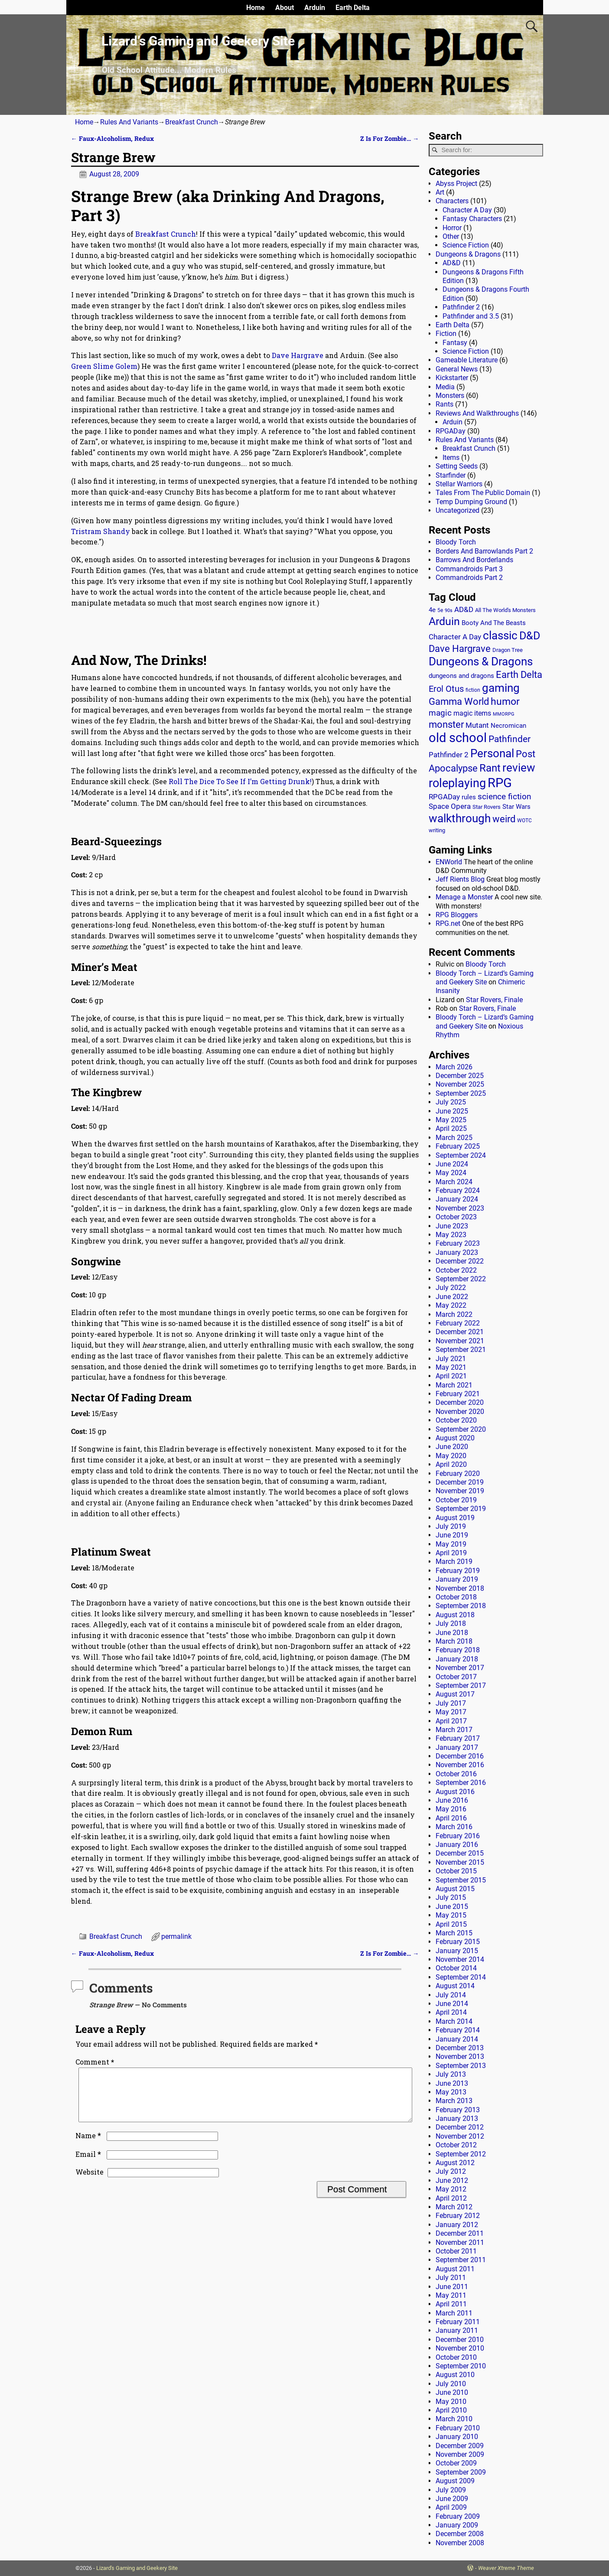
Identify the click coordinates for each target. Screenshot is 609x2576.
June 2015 (452, 1906)
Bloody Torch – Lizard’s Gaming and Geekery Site (485, 977)
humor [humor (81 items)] (505, 701)
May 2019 (451, 1544)
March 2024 (454, 1182)
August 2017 (455, 1694)
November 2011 (460, 2242)
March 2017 (454, 1730)
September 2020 (461, 1429)
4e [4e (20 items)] (432, 610)
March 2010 (454, 2419)
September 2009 (461, 2472)
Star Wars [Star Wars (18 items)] (516, 807)
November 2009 (460, 2454)
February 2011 (458, 2322)
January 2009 (457, 2525)
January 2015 (457, 1951)
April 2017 (451, 1721)
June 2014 (452, 2004)
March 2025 (454, 1137)
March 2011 (454, 2313)
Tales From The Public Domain (483, 492)
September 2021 (461, 1349)
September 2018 (461, 1606)
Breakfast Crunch (191, 122)
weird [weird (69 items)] (503, 818)
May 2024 (451, 1173)
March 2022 (454, 1314)
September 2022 (461, 1279)
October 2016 (456, 1774)
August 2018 (455, 1615)
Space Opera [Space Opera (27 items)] (450, 806)
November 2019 (460, 1491)
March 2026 (454, 1067)
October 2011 (456, 2251)
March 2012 (454, 2207)
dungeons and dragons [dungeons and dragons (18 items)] (461, 676)
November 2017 (460, 1668)
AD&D (452, 263)
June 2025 (452, 1111)
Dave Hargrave (298, 355)
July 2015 (451, 1897)
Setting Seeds (457, 466)
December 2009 (460, 2446)
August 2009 (455, 2481)
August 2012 (455, 2163)
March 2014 (454, 2021)
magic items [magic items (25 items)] (472, 713)
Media (445, 387)
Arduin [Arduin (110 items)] (444, 621)
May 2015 (451, 1915)
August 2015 (455, 1889)
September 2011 (461, 2260)
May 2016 (451, 1809)
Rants (444, 404)
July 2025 (451, 1102)
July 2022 (451, 1287)
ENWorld (449, 862)
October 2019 (456, 1500)
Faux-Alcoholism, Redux (112, 138)
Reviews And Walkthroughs (477, 413)
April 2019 (451, 1553)
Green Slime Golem (104, 366)
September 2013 (461, 2065)
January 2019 (457, 1579)
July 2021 (451, 1359)
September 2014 (461, 1977)
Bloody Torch (456, 542)
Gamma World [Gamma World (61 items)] (459, 701)
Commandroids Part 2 (469, 577)
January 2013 (457, 2118)
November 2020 (460, 1411)
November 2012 (460, 2136)
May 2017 (451, 1712)
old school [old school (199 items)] (458, 738)
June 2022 (452, 1297)
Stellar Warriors (459, 484)
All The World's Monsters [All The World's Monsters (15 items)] (505, 610)
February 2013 (458, 2110)
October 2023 (456, 1217)
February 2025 (458, 1146)
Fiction (446, 333)
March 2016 (454, 1827)
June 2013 (452, 2083)
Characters (452, 201)
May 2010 (451, 2401)
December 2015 (460, 1853)
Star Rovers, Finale (494, 1000)
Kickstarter (452, 378)
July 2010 (451, 2384)
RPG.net (448, 923)
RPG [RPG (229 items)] (500, 782)
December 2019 (460, 1482)
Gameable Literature (467, 360)
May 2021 (451, 1367)
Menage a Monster (464, 897)
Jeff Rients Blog (460, 879)
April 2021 (451, 1376)
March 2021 (454, 1385)
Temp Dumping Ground (471, 502)
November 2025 (460, 1084)
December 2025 (460, 1075)
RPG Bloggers (457, 915)
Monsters (450, 395)
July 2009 (451, 2490)
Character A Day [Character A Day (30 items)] (455, 636)
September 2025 (461, 1093)
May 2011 (451, 2295)
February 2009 (458, 2516)
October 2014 (456, 1968)
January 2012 (457, 2225)
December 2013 (460, 2048)
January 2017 (457, 1747)
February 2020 (458, 1473)
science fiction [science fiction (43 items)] (504, 796)
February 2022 (458, 1323)
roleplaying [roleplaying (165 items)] (457, 783)
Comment (95, 2061)
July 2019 (451, 1526)
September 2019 (461, 1509)
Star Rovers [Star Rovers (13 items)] (486, 807)
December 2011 (460, 2233)
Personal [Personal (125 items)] (492, 753)
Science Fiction (466, 245)
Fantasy (455, 343)
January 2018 (457, 1659)
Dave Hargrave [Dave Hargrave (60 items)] (460, 648)
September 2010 (461, 2366)
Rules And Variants (129, 122)
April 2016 (451, 1818)
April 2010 (451, 2410)
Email (89, 2164)
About (284, 7)
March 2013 (454, 2101)
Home (255, 7)
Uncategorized (457, 510)
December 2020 (460, 1402)
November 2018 (460, 1588)
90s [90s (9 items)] (449, 610)
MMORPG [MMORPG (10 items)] (504, 714)
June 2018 (452, 1632)
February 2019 (458, 1570)
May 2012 (451, 2189)
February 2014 (458, 2030)
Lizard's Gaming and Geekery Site (137, 2568)
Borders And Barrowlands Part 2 (484, 551)
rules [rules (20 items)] (469, 797)
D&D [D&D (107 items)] (529, 635)
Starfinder (451, 475)
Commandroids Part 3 (469, 569)
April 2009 (451, 2507)
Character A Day (467, 210)
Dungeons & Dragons (468, 254)
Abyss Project (456, 183)
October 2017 (456, 1677)
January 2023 (457, 1252)
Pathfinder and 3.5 (471, 316)
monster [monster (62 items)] (446, 724)
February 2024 (458, 1190)
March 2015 (454, 1933)
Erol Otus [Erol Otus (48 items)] (446, 689)
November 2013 (460, 2056)
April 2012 (451, 2198)
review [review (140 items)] (518, 767)
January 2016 (457, 1844)
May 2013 (451, 2092)
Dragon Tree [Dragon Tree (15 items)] (507, 650)
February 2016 (458, 1836)
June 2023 (452, 1226)
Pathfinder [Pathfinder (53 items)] (510, 739)
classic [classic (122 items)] (500, 635)
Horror (452, 228)
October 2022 (456, 1270)
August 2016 (455, 1792)
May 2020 (451, 1456)
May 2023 (451, 1235)
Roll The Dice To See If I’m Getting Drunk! (240, 781)
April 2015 (451, 1924)
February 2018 (458, 1650)
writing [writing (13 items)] (437, 830)
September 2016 (461, 1782)
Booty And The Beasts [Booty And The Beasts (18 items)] (494, 623)
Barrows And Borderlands (474, 560)
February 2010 (458, 2428)
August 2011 (455, 2269)
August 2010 (455, 2375)
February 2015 (458, 1942)
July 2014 (451, 1995)
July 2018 (451, 1623)
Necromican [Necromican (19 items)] (508, 725)
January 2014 (457, 2039)
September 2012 (461, 2154)
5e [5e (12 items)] (440, 610)
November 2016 (460, 1765)
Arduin (314, 7)
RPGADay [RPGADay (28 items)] (444, 796)
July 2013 (451, 2074)
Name (89, 2145)
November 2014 (460, 1959)
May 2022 (451, 1305)
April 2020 (451, 1464)
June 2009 (452, 2499)
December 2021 (460, 1332)
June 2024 (452, 1164)
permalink (176, 1936)
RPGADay (451, 431)
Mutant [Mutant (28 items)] (477, 725)
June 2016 (452, 1800)
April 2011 (451, 2304)
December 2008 (460, 2534)
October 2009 (456, 2463)
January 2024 (457, 1199)
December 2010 (460, 2339)
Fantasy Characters (472, 219)
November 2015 (460, 1862)
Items (451, 457)
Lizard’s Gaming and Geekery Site (198, 41)
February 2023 (458, 1243)
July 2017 (451, 1703)
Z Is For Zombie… (389, 138)
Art (440, 192)
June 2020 (452, 1447)
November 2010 (460, 2348)
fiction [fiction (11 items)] (473, 690)
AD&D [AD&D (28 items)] (463, 609)
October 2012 (456, 2145)
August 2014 (455, 1986)
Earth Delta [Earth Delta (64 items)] (519, 674)
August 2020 (455, 1438)
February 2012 (458, 2215)
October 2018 (456, 1597)
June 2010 (452, 2392)
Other (451, 236)
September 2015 (461, 1880)
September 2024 (461, 1155)
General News (457, 369)
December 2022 (460, 1261)
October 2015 (456, 1871)
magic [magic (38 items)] (440, 713)
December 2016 (460, 1756)
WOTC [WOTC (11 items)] (524, 820)
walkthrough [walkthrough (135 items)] (460, 818)
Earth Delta (352, 7)
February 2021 (458, 1394)
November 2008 (460, 2543)
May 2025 (451, 1120)
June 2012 (452, 2180)
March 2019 (454, 1561)
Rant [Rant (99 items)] (490, 768)
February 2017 (458, 1738)
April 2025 (451, 1128)
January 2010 (457, 2437)
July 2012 (451, 2171)
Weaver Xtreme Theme (506, 2568)
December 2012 (460, 2127)
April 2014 (451, 2012)
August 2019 (455, 1518)
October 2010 (456, 2357)
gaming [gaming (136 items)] (501, 687)
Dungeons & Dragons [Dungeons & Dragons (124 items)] (481, 661)
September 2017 (461, 1685)
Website (89, 2182)
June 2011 (452, 2287)
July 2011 (451, 2277)
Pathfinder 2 (461, 307)
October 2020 (456, 1420)
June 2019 (452, 1535)
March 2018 (454, 1641)
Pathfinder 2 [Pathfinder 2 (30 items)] (449, 754)
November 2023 (460, 1208)
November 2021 (460, 1341)
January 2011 (457, 2330)
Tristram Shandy (101, 531)
